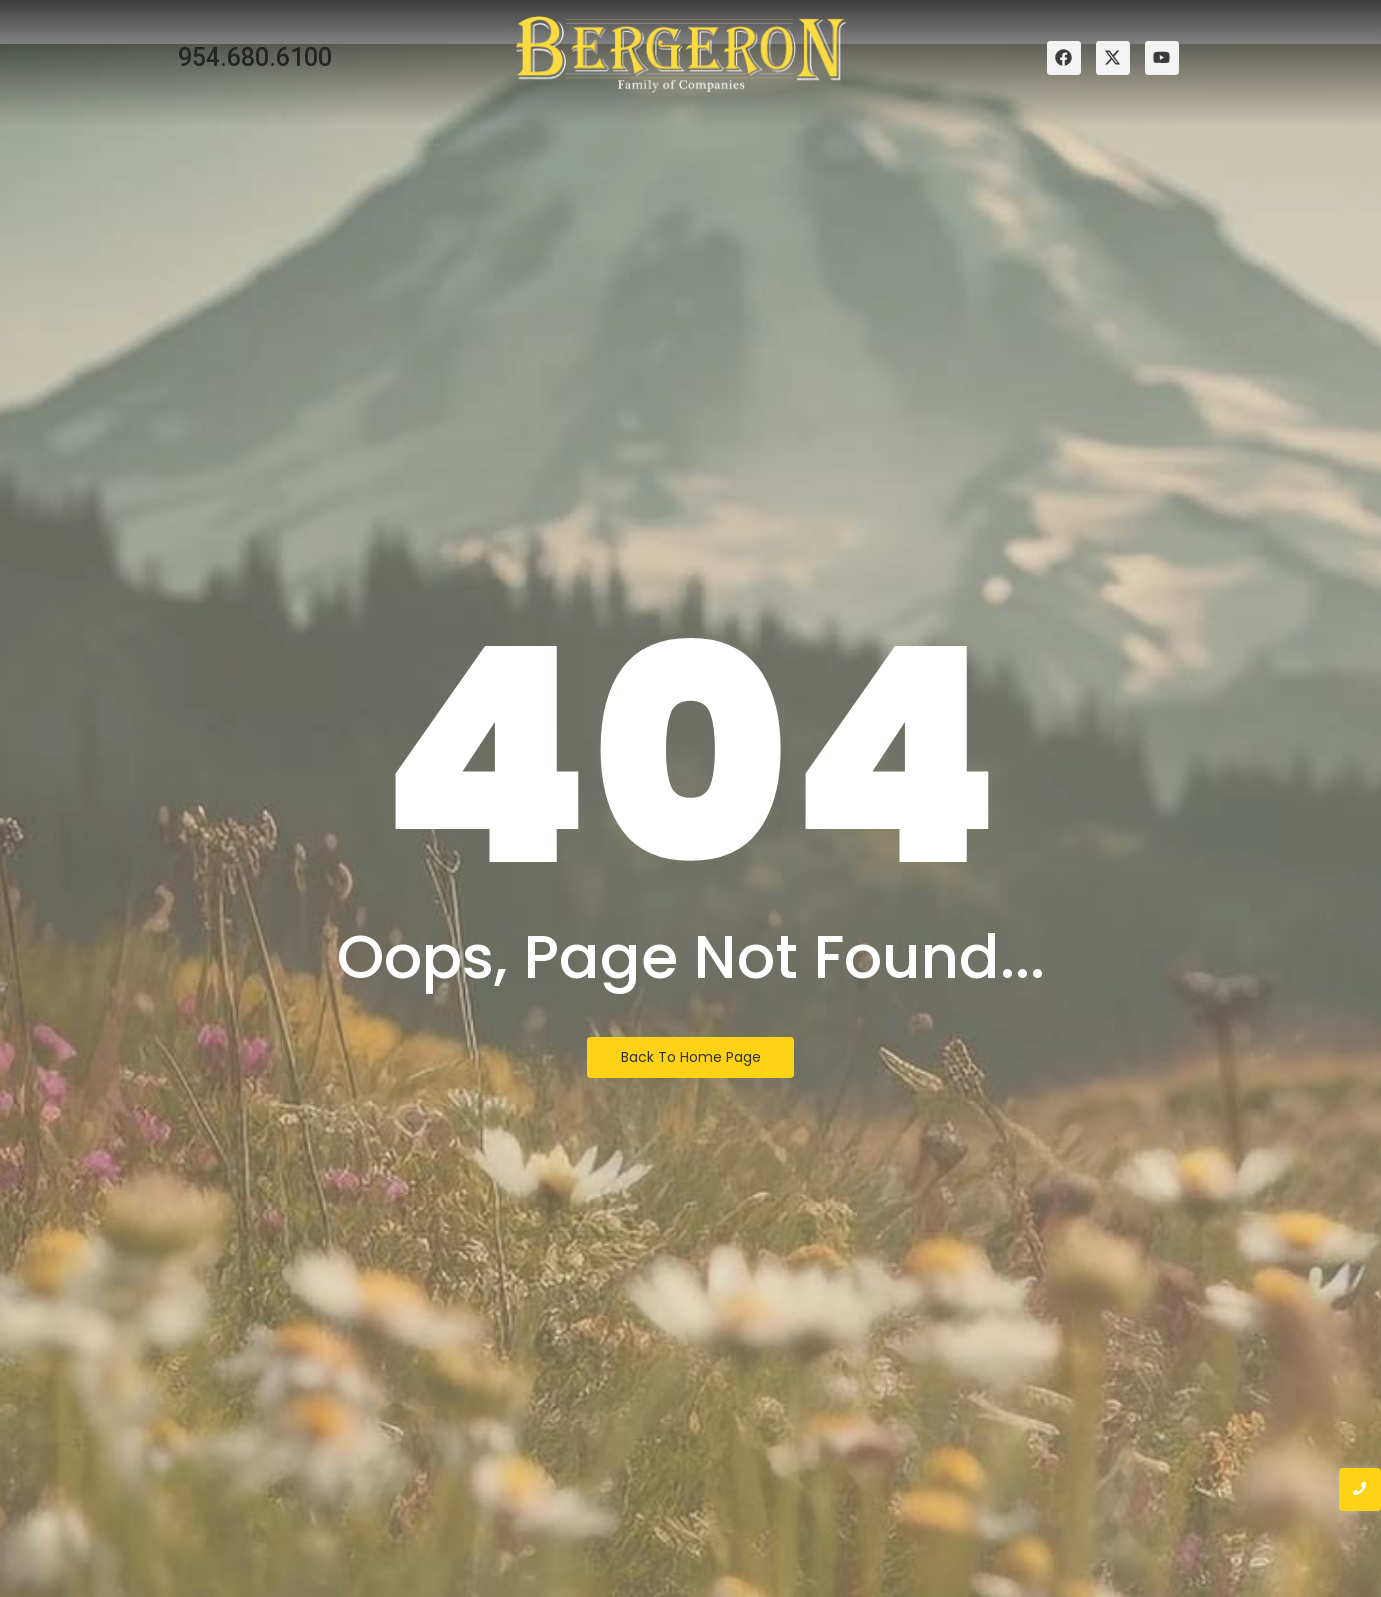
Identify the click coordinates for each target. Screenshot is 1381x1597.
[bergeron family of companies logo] (681, 54)
